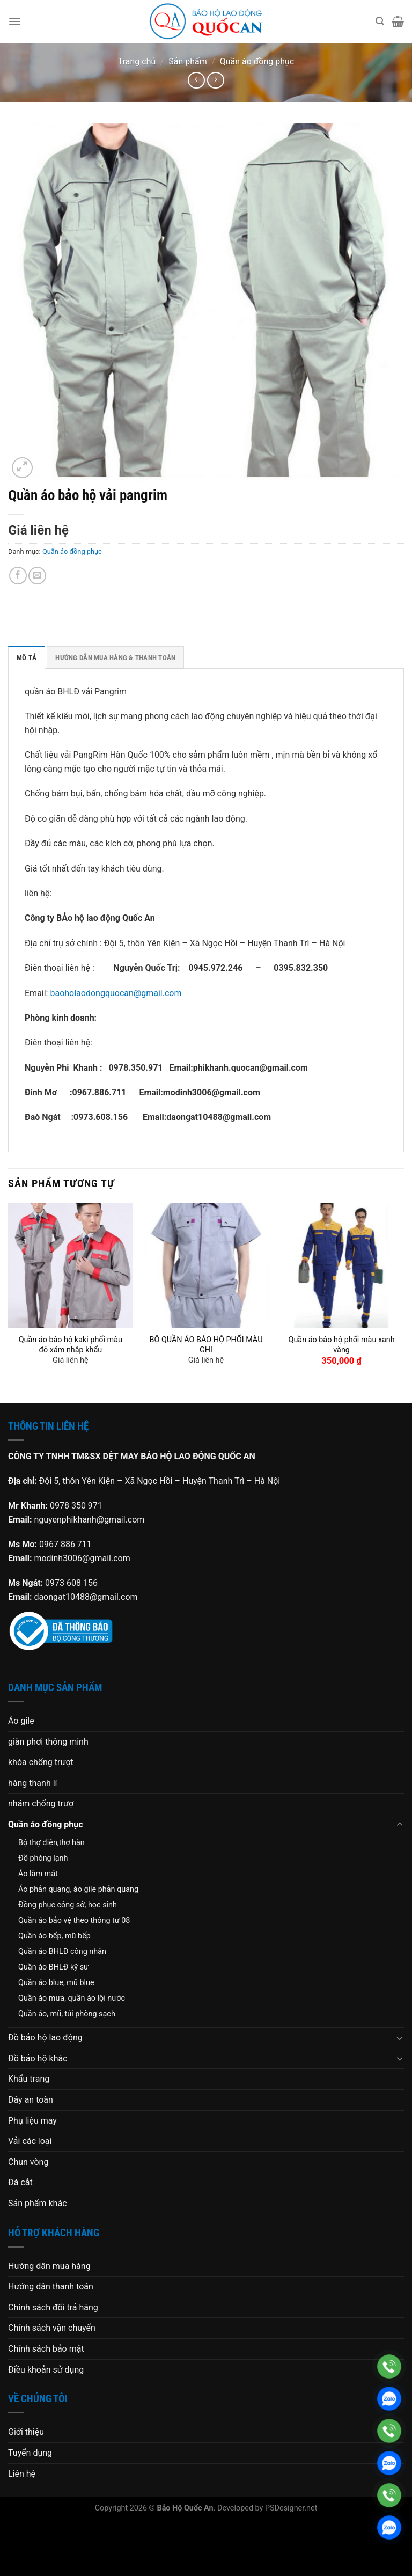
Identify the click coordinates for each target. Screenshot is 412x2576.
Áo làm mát (38, 1873)
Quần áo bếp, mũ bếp (54, 1936)
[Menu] (14, 21)
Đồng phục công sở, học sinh (67, 1904)
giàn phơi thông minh (48, 1742)
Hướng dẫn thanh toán (50, 2286)
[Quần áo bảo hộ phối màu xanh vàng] (341, 1265)
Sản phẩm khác (37, 2203)
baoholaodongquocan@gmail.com (115, 993)
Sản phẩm (187, 61)
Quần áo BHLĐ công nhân (62, 1951)
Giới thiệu (26, 2432)
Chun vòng (28, 2162)
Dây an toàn (30, 2100)
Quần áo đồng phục (257, 61)
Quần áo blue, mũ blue (56, 1982)
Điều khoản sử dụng (46, 2370)
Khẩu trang (28, 2079)
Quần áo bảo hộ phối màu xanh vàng (341, 1345)
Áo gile (21, 1721)
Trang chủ (137, 61)
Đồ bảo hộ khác (38, 2058)
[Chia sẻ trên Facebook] (18, 575)
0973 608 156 (71, 1583)
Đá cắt (20, 2182)
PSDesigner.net (291, 2508)
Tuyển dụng (30, 2453)
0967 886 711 (65, 1544)
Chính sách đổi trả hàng (53, 2307)
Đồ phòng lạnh (43, 1858)
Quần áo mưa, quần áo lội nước (71, 1998)
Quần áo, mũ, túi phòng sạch (66, 2013)
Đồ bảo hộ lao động (45, 2037)
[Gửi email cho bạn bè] (37, 575)
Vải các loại (30, 2141)
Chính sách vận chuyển (51, 2328)
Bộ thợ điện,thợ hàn (51, 1842)
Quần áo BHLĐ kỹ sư (53, 1967)
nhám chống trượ (40, 1803)
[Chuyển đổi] (399, 1824)
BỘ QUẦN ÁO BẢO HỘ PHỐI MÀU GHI (205, 1345)
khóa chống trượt (40, 1762)
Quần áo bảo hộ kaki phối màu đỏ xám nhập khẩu (70, 1345)
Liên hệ (21, 2474)
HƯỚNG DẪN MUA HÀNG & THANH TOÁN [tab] (115, 658)
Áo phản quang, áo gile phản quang (78, 1889)
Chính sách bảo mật (46, 2349)
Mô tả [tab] (26, 658)
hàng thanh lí (32, 1783)
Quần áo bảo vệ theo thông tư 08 (74, 1920)
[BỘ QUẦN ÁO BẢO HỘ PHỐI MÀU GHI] (205, 1265)
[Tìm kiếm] (380, 21)
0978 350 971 (76, 1506)
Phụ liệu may (32, 2121)
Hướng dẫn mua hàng (49, 2266)
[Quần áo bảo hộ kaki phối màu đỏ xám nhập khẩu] (70, 1265)
